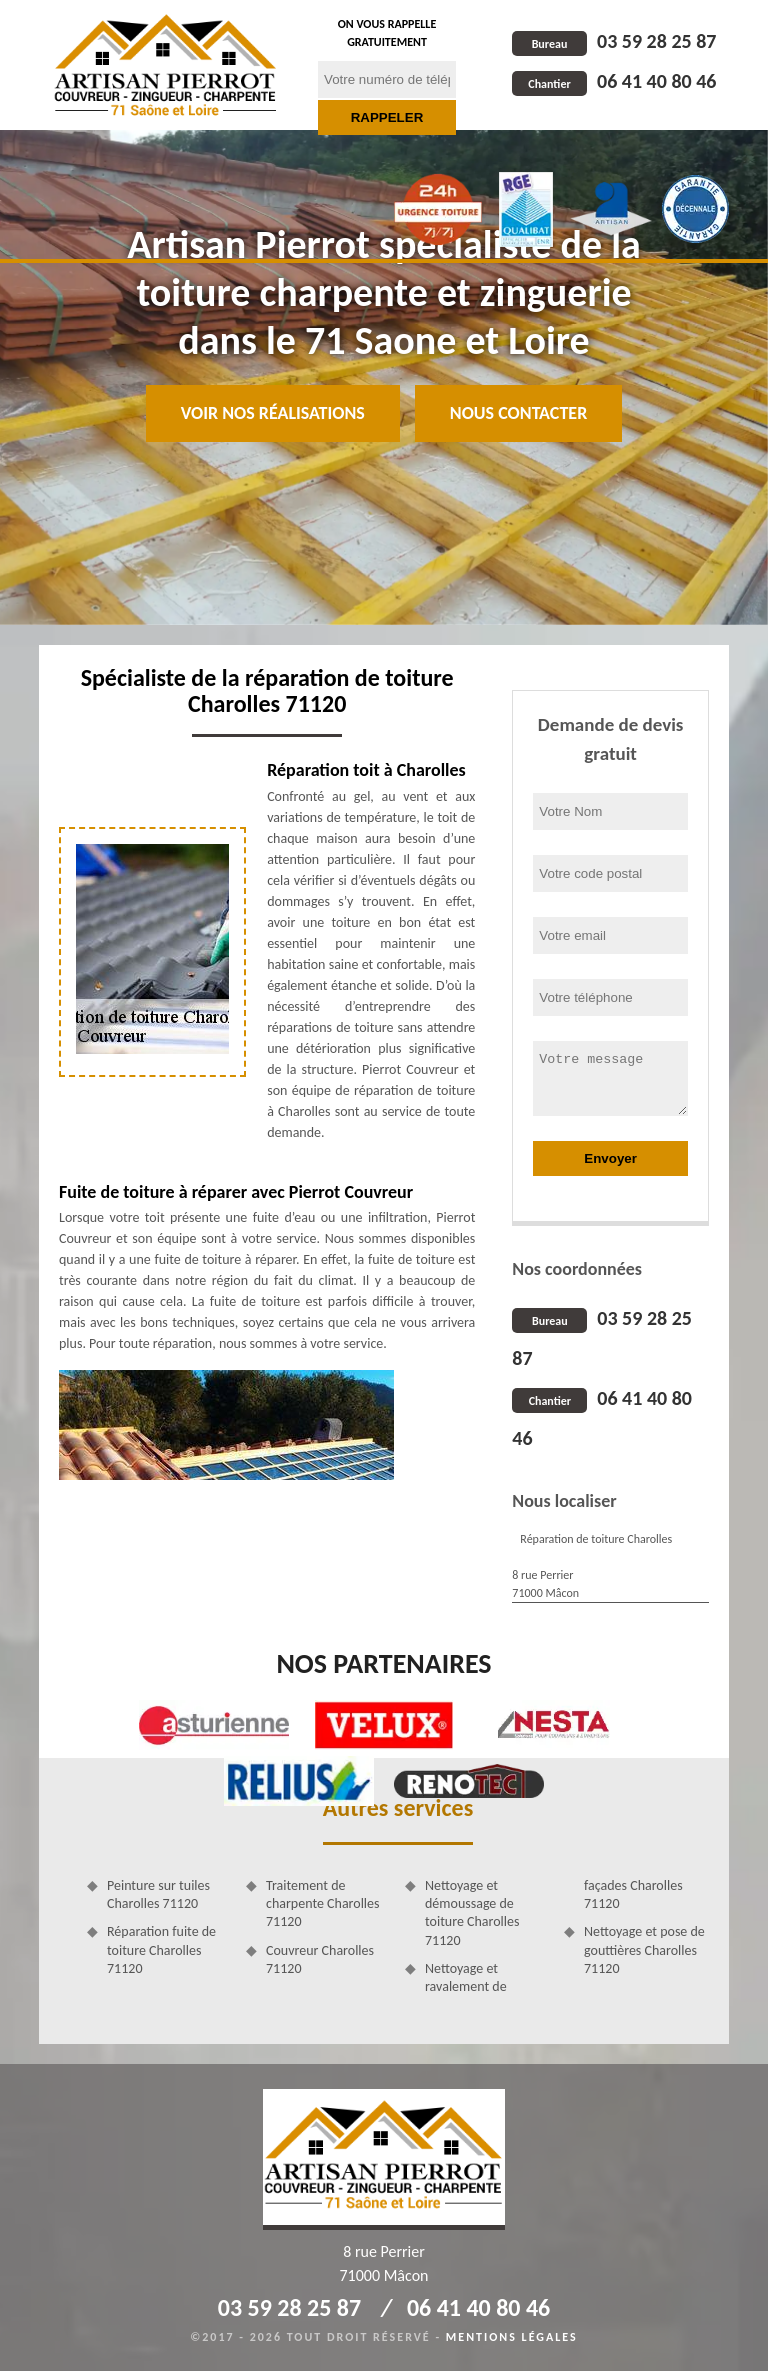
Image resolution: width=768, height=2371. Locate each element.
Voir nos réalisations (273, 413)
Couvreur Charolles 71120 (320, 1959)
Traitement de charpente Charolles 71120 (323, 1903)
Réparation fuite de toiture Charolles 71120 (161, 1949)
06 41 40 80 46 (614, 81)
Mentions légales (512, 2337)
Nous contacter (518, 413)
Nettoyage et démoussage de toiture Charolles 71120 (472, 1913)
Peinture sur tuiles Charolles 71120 (158, 1894)
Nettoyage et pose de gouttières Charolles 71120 (644, 1949)
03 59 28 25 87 (614, 41)
